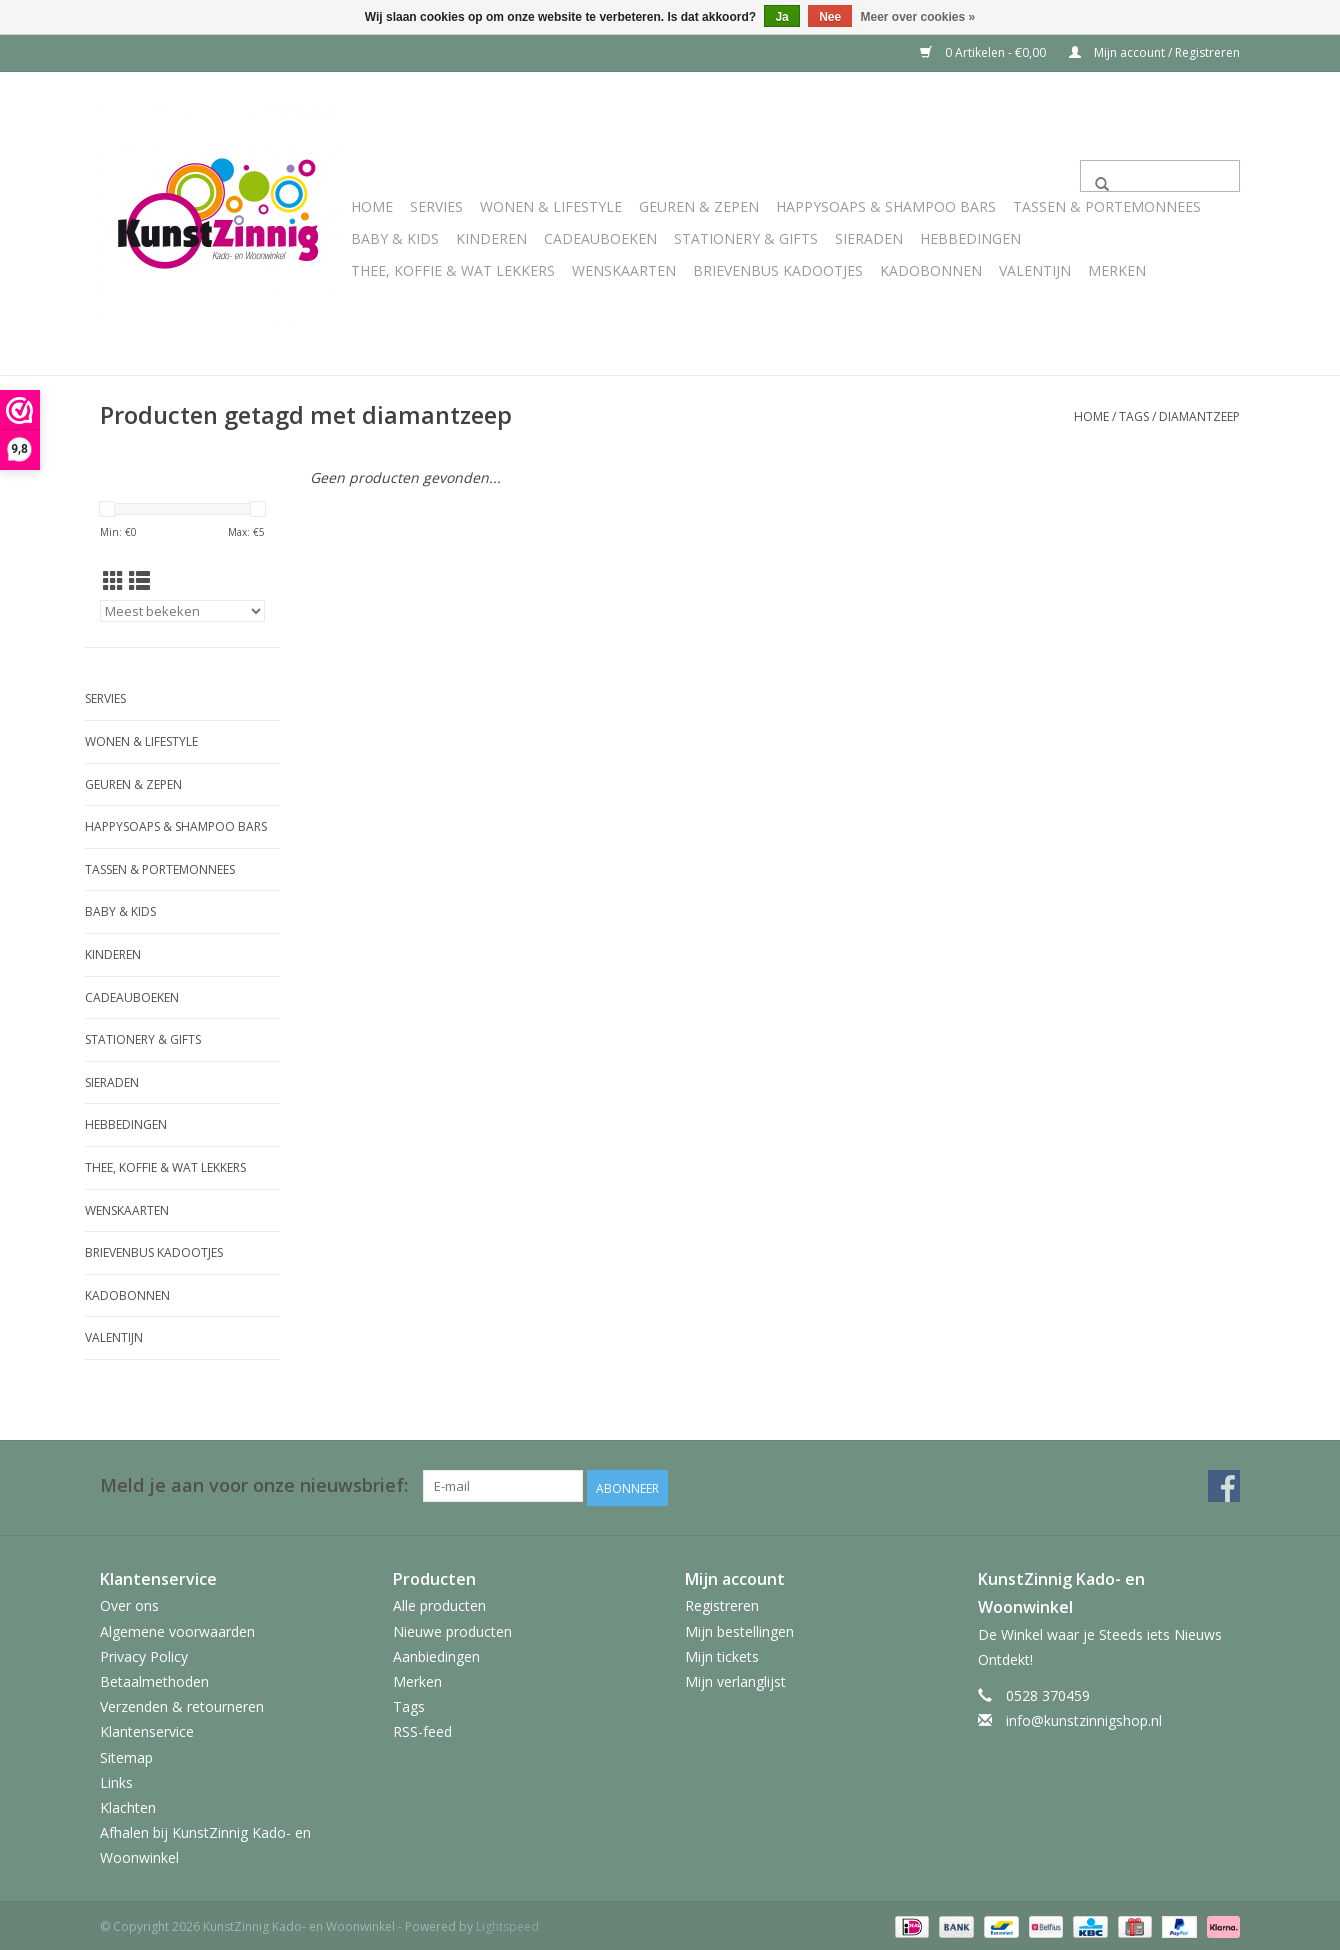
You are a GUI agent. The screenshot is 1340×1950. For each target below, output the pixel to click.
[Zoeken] (1160, 176)
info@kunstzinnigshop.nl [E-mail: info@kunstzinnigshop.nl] (1084, 1717)
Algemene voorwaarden (177, 1628)
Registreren (722, 1603)
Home (372, 206)
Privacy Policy (144, 1653)
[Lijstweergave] (139, 581)
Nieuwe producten (452, 1628)
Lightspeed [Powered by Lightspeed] (507, 1923)
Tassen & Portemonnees (1107, 206)
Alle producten (439, 1603)
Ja (781, 17)
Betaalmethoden (154, 1678)
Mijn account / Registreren (1154, 52)
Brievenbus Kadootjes (778, 270)
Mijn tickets (722, 1653)
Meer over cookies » (918, 17)
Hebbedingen (970, 238)
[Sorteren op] (182, 611)
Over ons (129, 1603)
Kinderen (491, 238)
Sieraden (869, 238)
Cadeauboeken (600, 238)
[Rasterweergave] (113, 581)
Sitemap (126, 1754)
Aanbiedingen (436, 1653)
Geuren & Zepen (699, 206)
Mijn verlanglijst (735, 1678)
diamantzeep (1199, 416)
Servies (436, 206)
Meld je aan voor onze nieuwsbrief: (254, 1485)
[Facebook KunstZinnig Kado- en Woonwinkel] (1224, 1486)
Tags (1134, 416)
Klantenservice (147, 1729)
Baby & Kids (395, 238)
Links (116, 1779)
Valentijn (1035, 270)
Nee (830, 17)
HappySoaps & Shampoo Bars (886, 206)
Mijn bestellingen (739, 1628)
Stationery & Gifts (746, 238)
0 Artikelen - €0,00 (984, 52)
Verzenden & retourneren (182, 1703)
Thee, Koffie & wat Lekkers (453, 270)
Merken (1117, 270)
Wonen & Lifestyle (551, 206)
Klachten (128, 1804)
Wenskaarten (624, 270)
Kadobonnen (931, 270)
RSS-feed (422, 1729)
